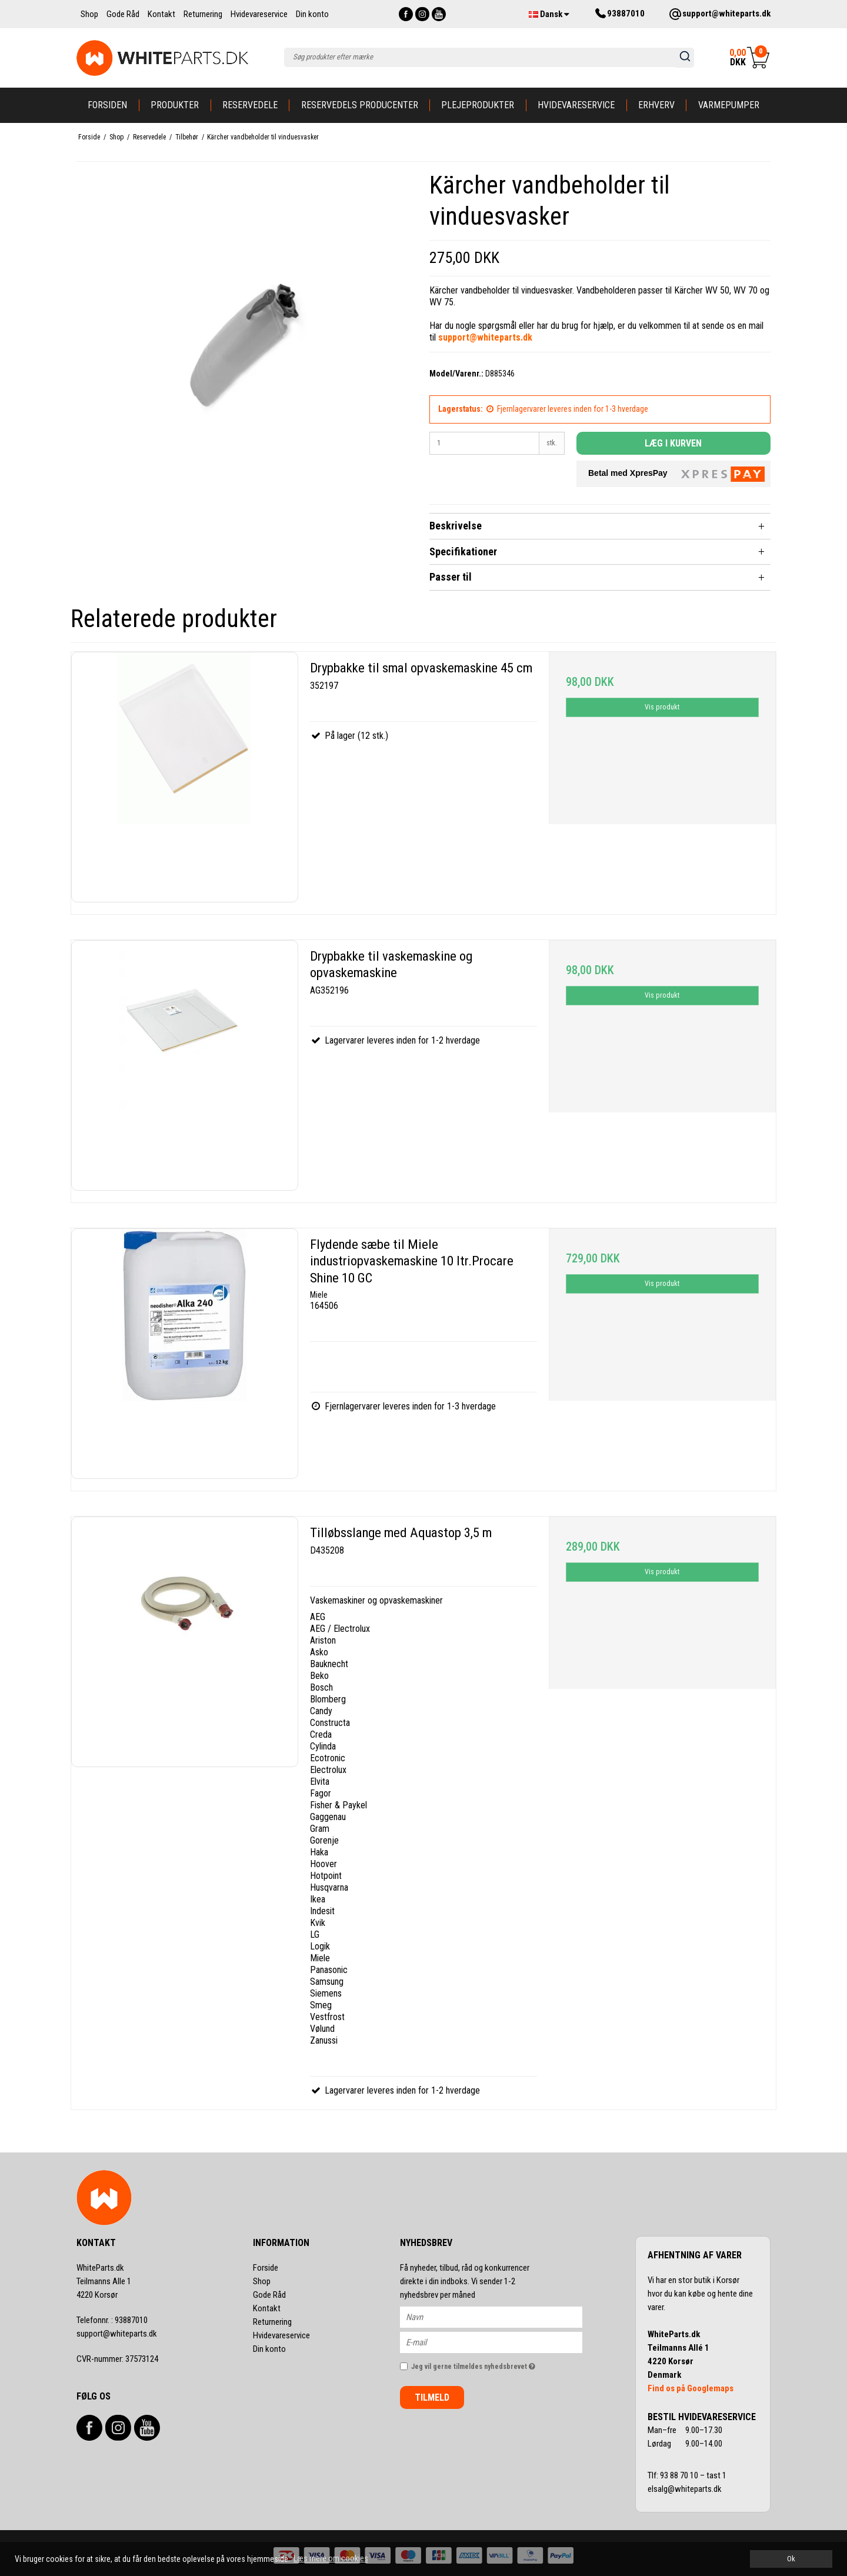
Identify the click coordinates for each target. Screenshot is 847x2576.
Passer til (450, 577)
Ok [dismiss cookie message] (791, 2558)
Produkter (175, 105)
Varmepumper (728, 105)
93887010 (112, 2320)
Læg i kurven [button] (673, 443)
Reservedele (250, 105)
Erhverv (656, 105)
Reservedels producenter (359, 105)
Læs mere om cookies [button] (331, 2558)
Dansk (549, 14)
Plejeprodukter (477, 105)
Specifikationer (463, 551)
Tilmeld (432, 2397)
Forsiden (107, 105)
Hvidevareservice (576, 105)
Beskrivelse (455, 525)
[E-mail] (501, 2341)
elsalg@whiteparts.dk (685, 2489)
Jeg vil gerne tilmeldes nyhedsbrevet (496, 2364)
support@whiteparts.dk (116, 2333)
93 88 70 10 (680, 2475)
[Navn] (501, 2316)
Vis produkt (662, 707)
